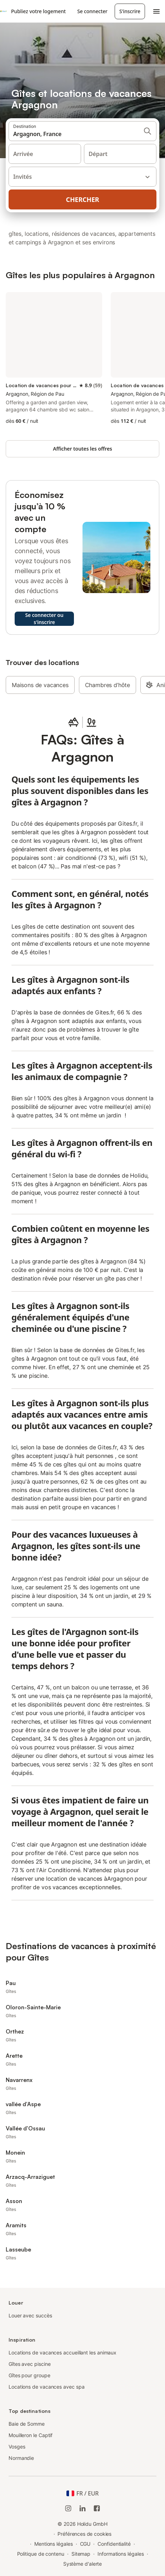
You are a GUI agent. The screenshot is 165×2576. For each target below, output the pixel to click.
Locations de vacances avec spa (46, 2387)
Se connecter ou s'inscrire (44, 618)
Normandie (21, 2458)
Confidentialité (114, 2544)
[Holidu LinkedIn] (82, 2508)
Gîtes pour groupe (29, 2375)
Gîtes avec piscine (30, 2364)
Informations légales (121, 2554)
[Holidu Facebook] (96, 2508)
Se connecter (92, 11)
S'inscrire (129, 11)
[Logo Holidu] (3, 11)
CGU (85, 2544)
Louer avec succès (30, 2315)
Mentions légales (53, 2544)
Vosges (17, 2446)
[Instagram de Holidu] (68, 2508)
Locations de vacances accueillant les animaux (62, 2352)
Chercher (82, 199)
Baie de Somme (27, 2424)
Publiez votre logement (38, 11)
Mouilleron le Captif (30, 2435)
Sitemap (80, 2554)
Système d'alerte (82, 2564)
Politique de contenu (40, 2554)
